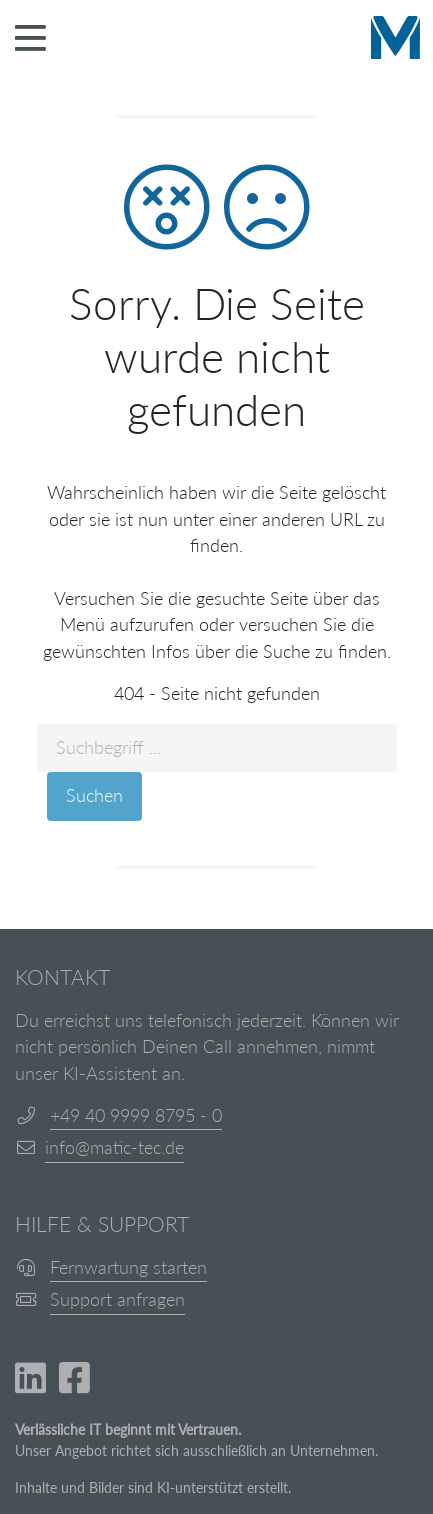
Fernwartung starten (128, 1267)
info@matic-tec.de (114, 1147)
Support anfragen (117, 1299)
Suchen (94, 795)
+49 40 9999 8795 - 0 (136, 1115)
